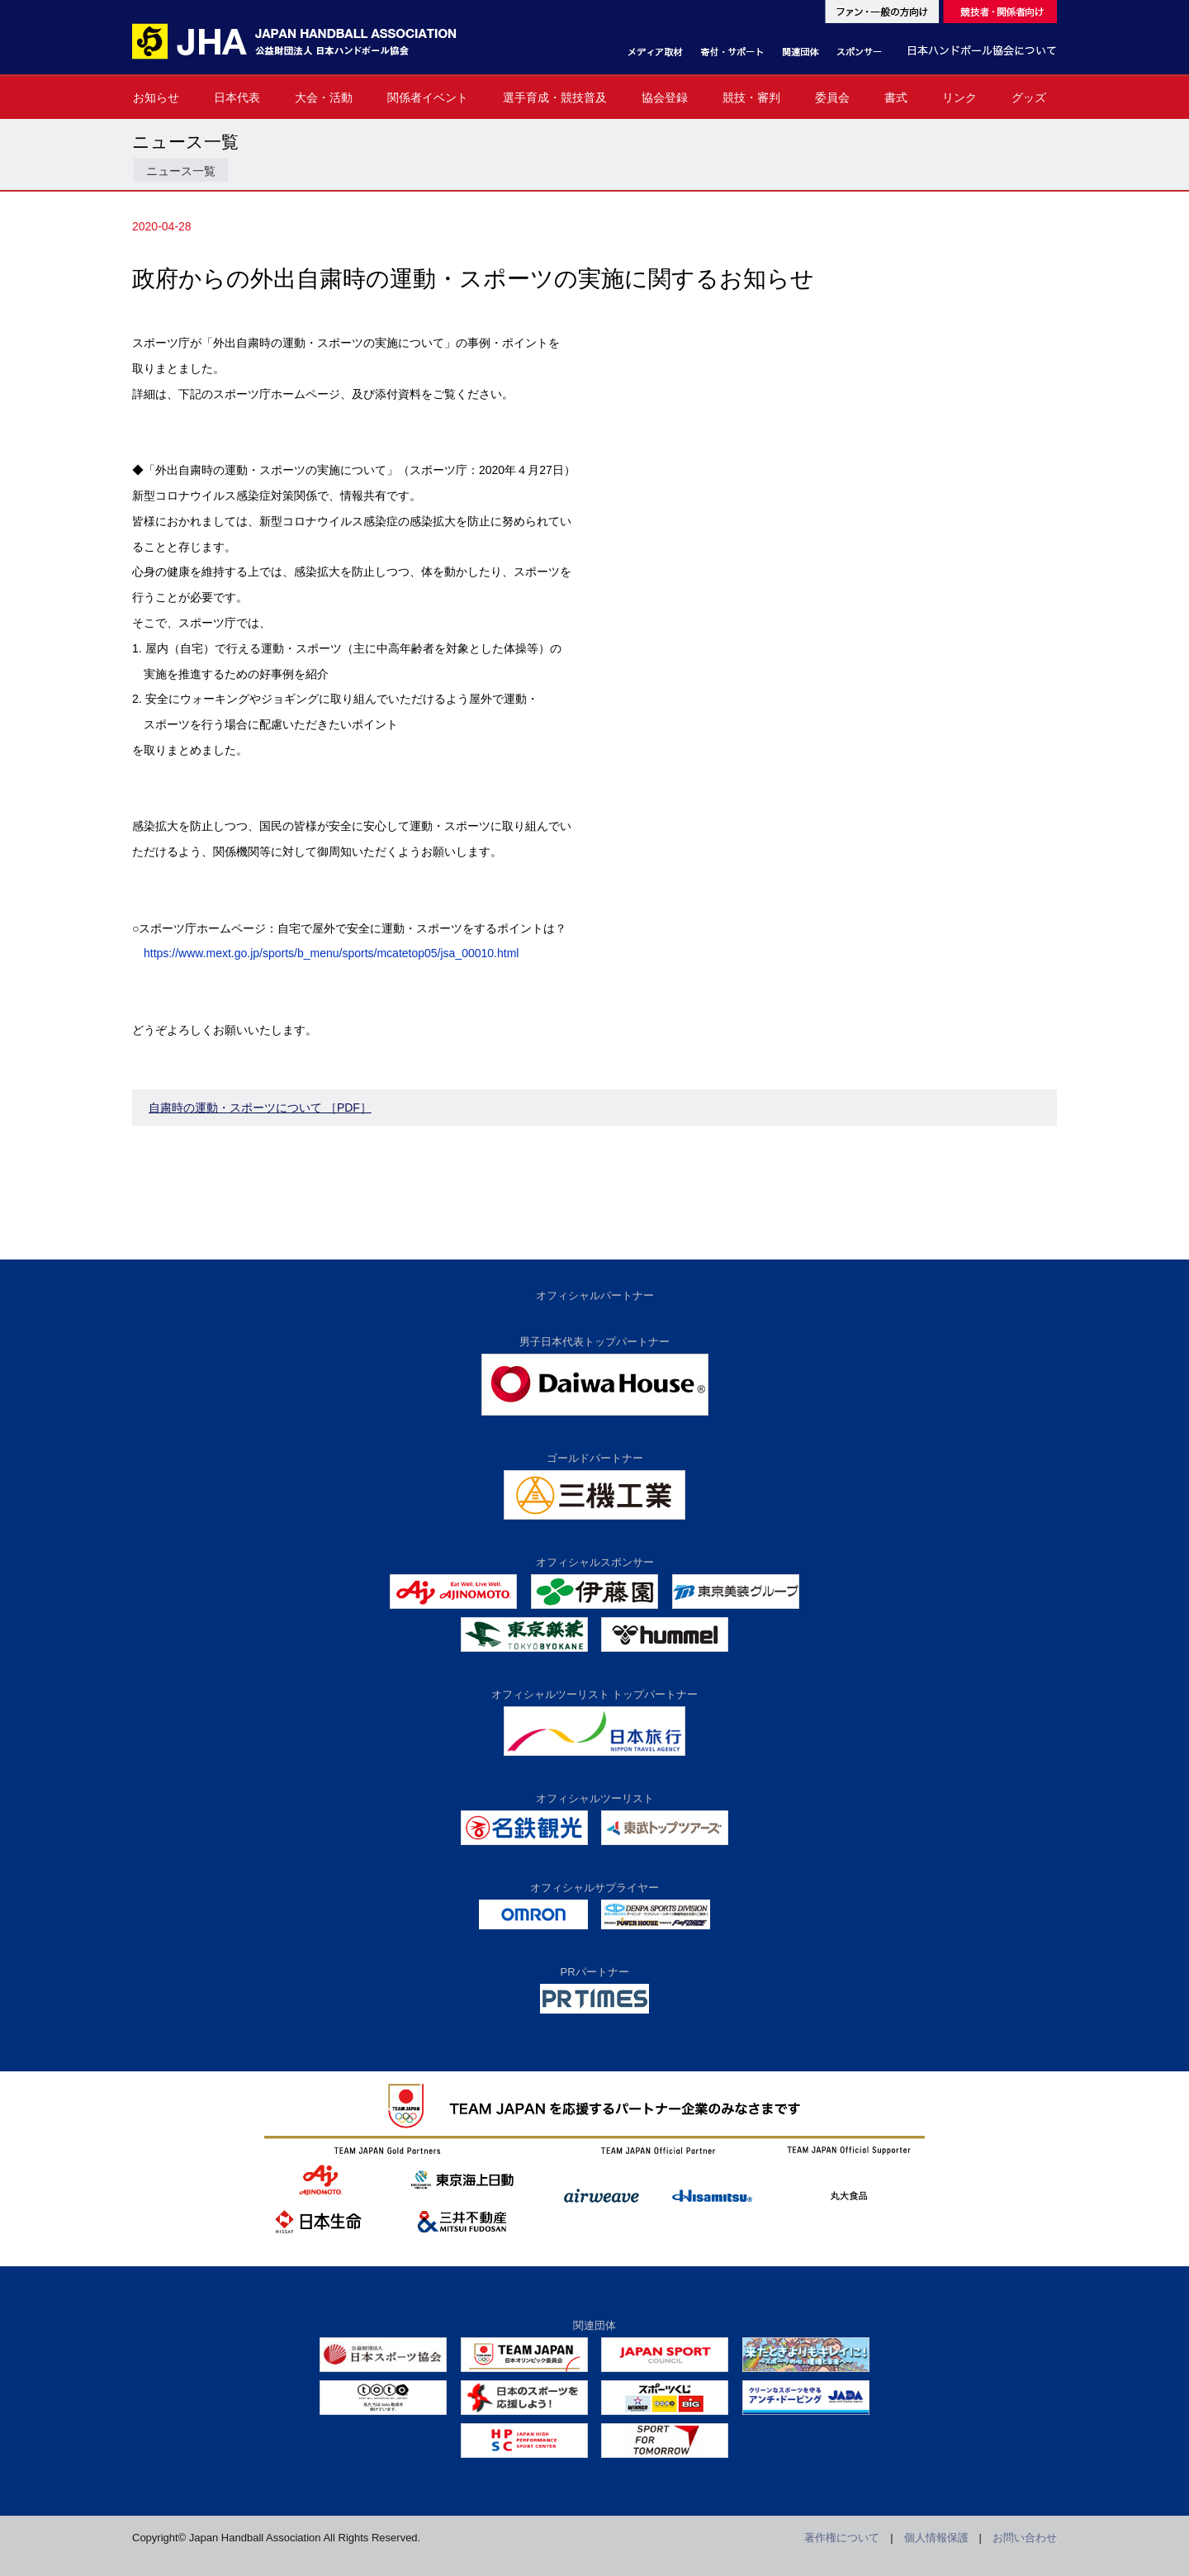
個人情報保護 (936, 2537)
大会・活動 (324, 97)
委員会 (832, 97)
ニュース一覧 (181, 171)
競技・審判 (751, 97)
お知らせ (156, 97)
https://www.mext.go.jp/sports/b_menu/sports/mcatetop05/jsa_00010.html (331, 953)
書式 (895, 97)
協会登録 (665, 97)
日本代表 (237, 97)
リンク (959, 97)
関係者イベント (427, 97)
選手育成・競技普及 (555, 97)
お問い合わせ (1024, 2537)
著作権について (841, 2537)
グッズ (1028, 97)
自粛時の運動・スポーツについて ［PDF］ (260, 1107)
